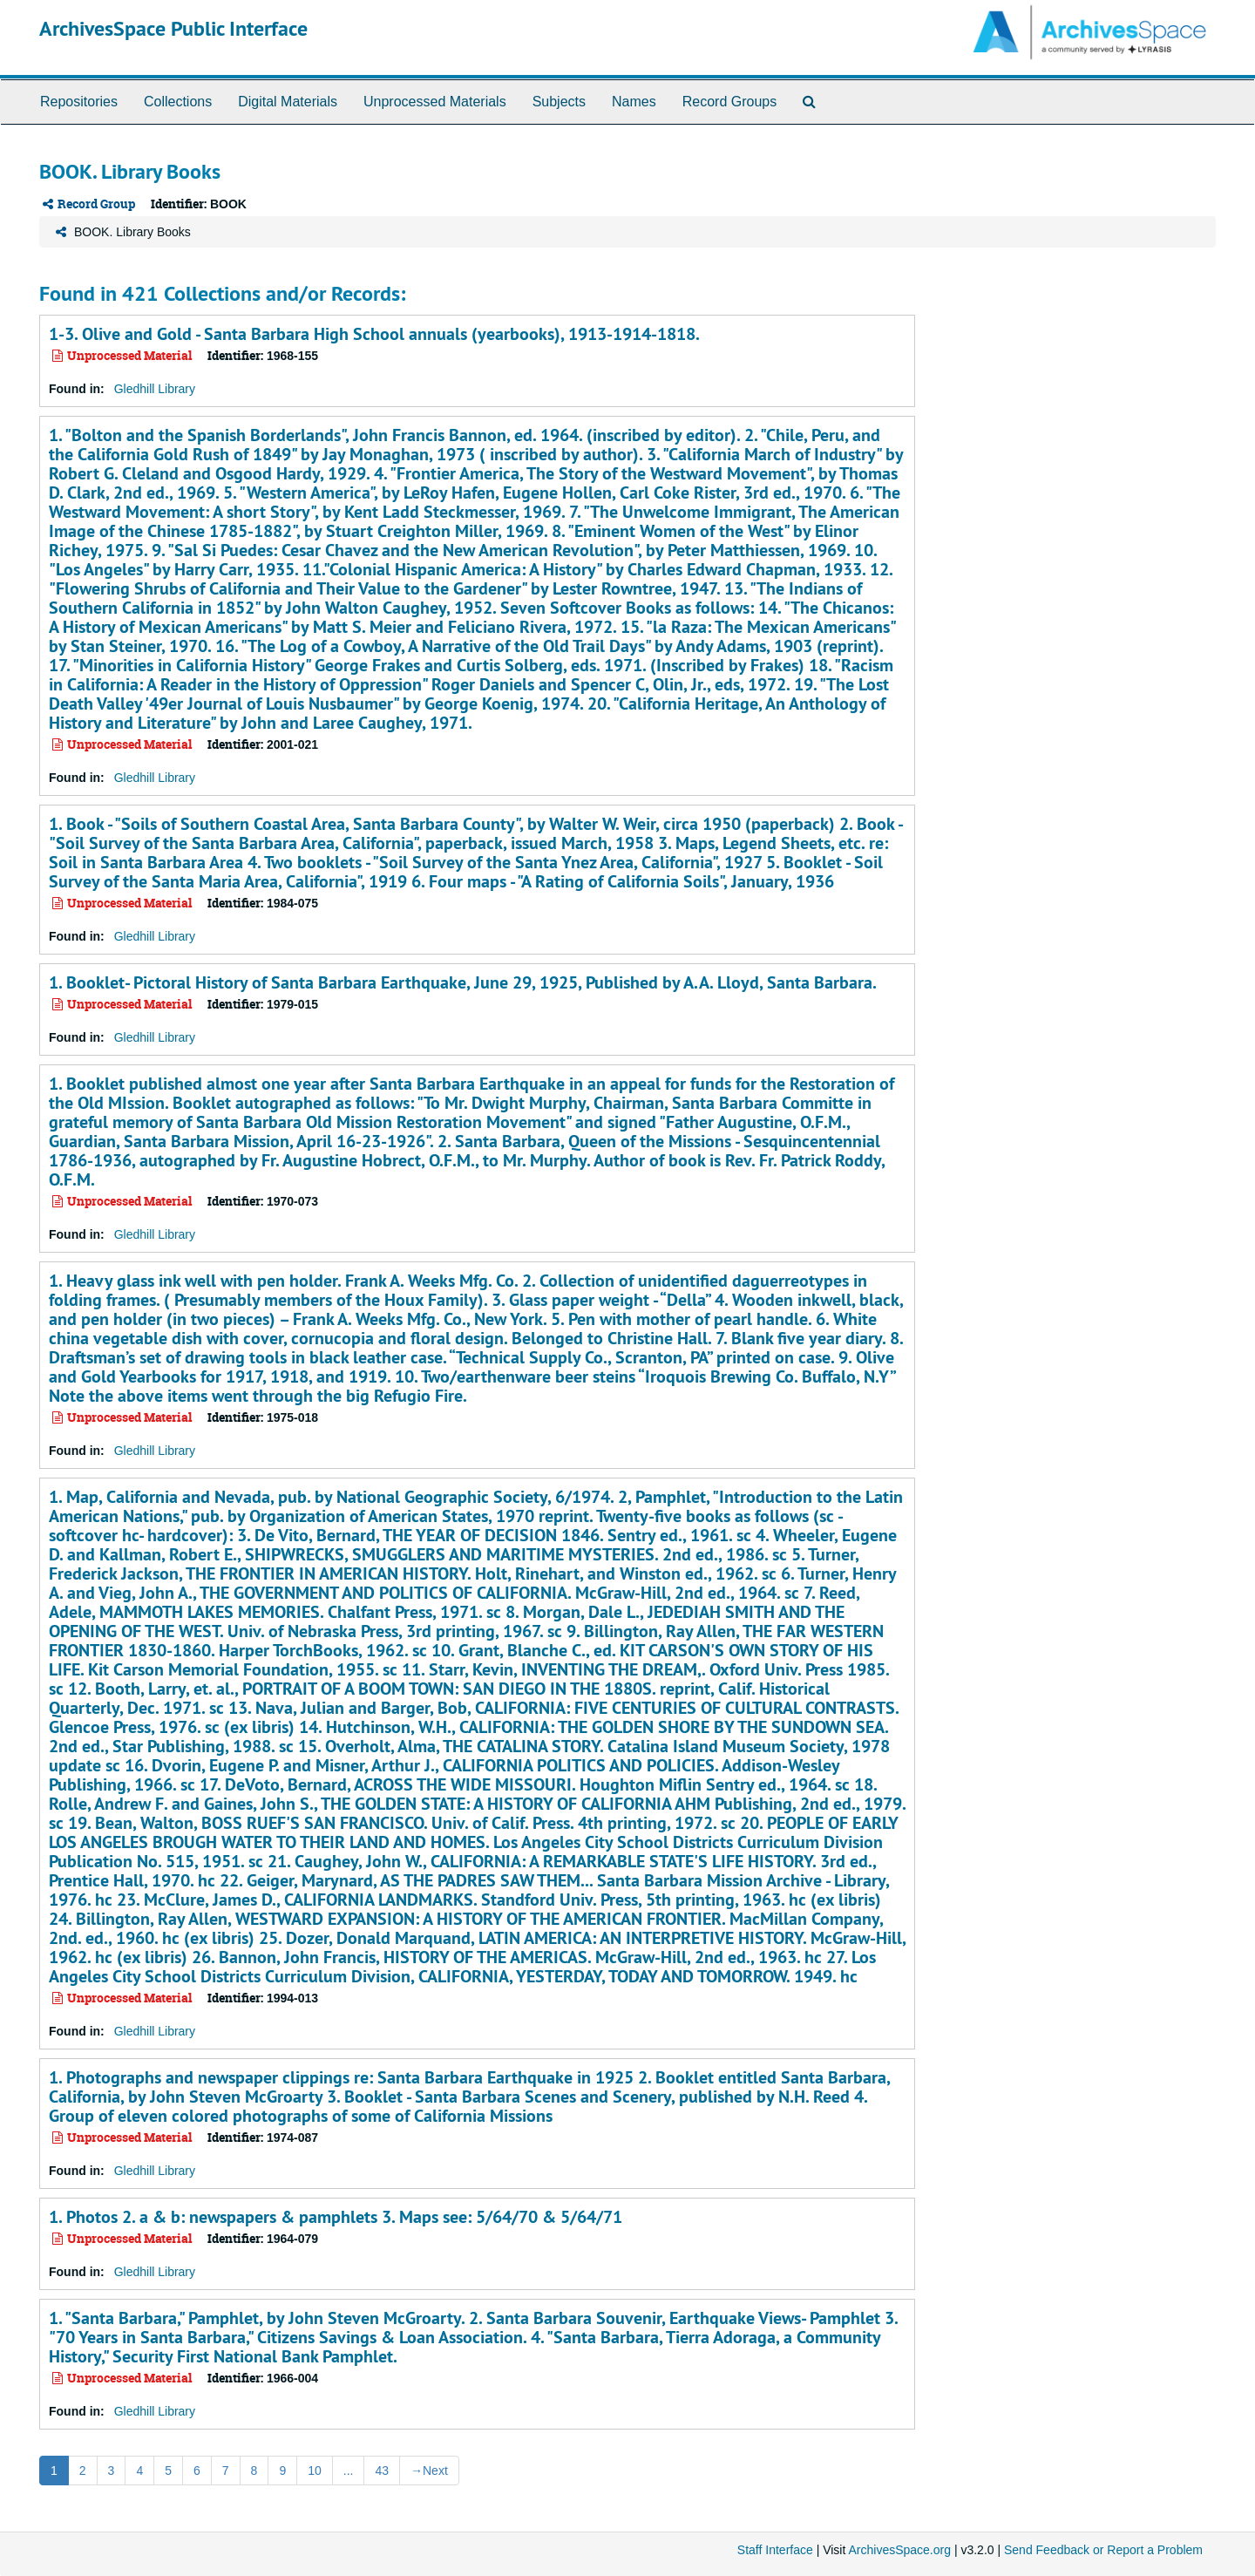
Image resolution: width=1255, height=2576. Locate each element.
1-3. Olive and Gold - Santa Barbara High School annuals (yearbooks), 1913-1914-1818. (374, 334)
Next (429, 2470)
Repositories (79, 101)
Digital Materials (287, 101)
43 (382, 2470)
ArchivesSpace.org (899, 2550)
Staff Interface (775, 2550)
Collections (178, 101)
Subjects (559, 101)
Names (634, 101)
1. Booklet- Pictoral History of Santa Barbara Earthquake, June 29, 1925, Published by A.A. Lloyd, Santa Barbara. (463, 982)
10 (315, 2470)
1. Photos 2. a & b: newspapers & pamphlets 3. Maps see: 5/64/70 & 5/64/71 (335, 2217)
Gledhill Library (154, 389)
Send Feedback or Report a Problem (1103, 2550)
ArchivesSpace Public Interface (173, 28)
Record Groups (729, 101)
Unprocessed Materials (434, 101)
